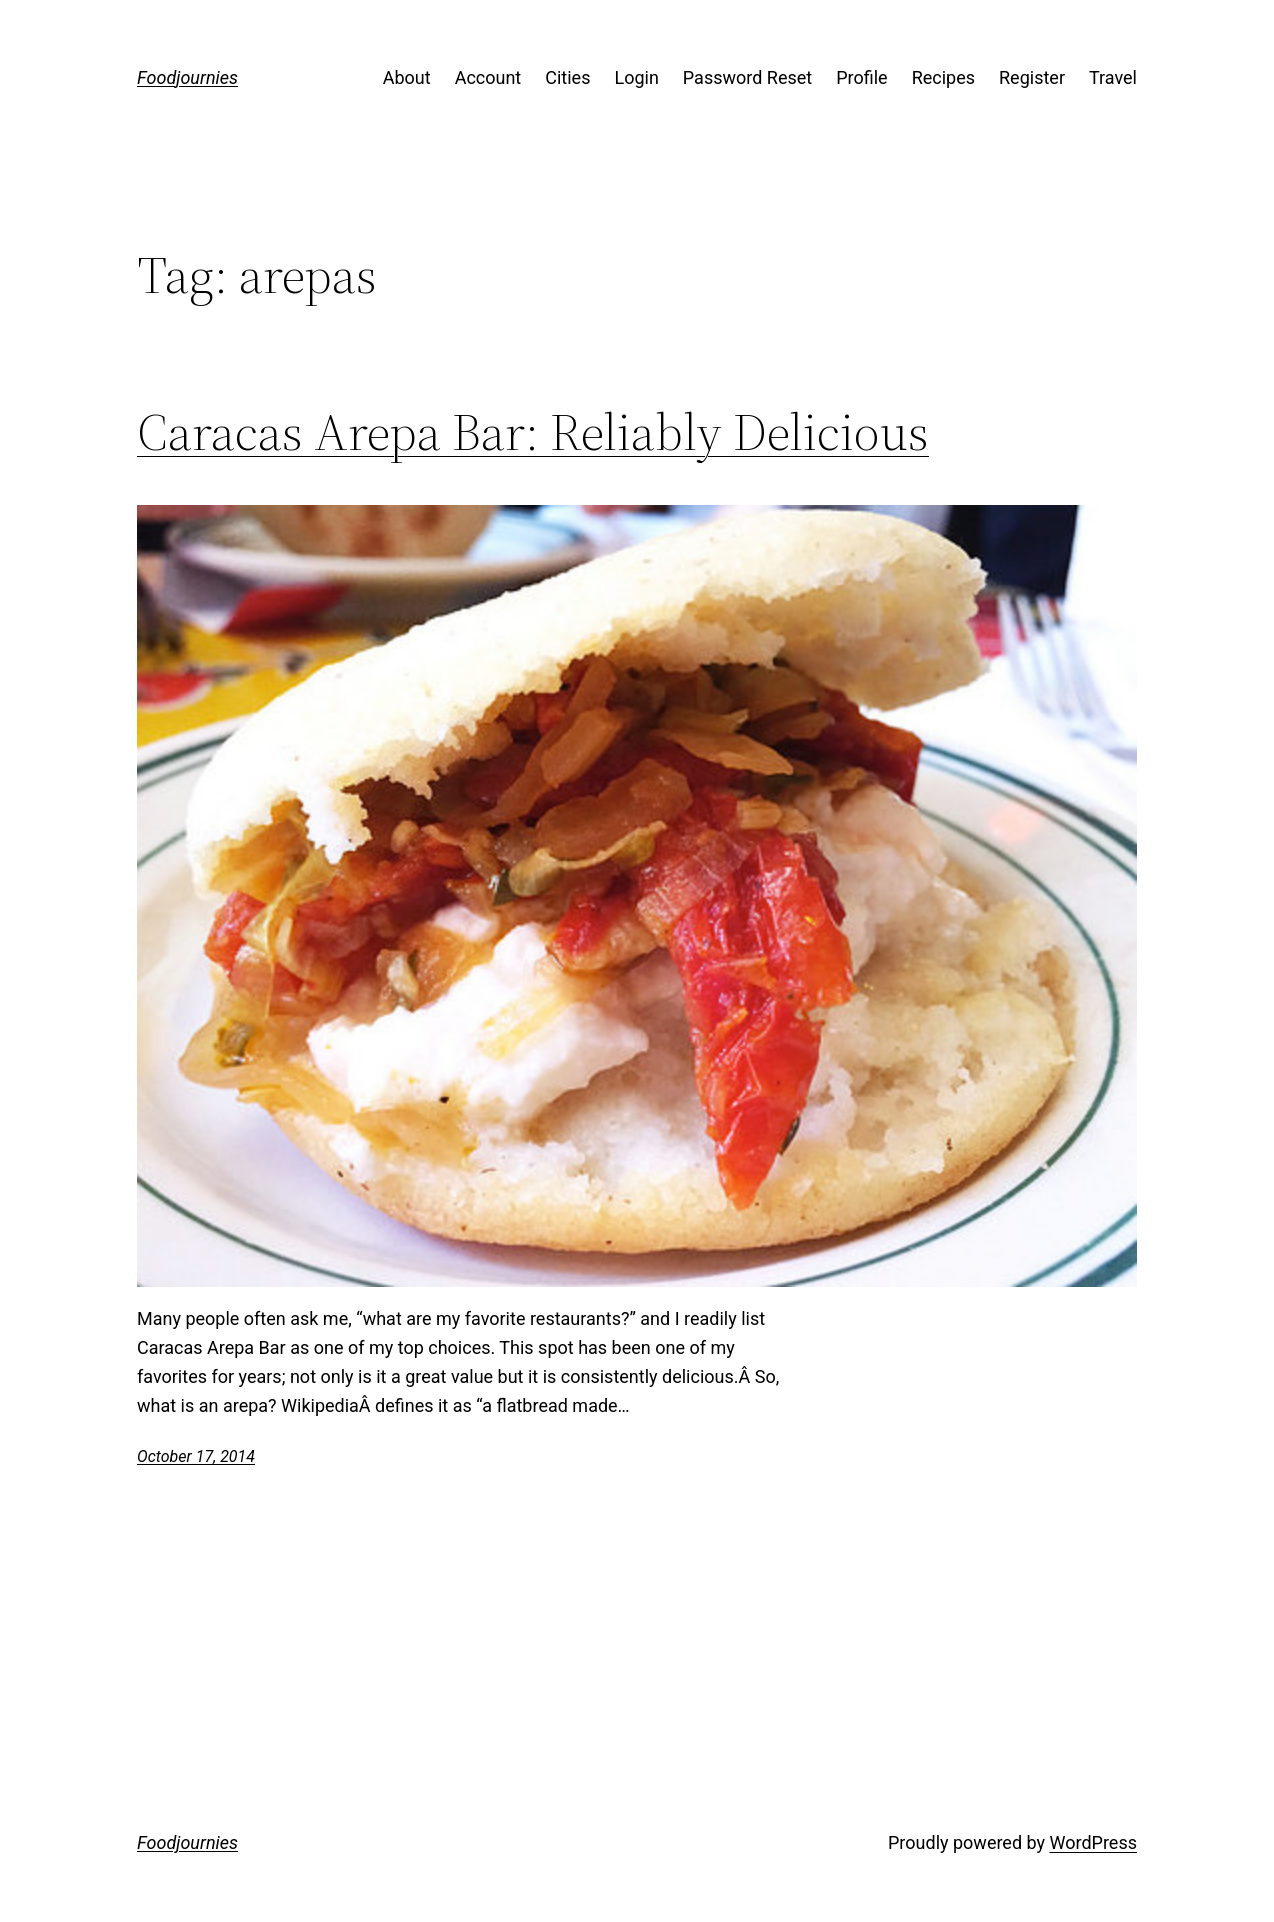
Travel (1113, 77)
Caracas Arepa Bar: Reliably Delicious (533, 432)
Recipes (943, 77)
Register (1032, 77)
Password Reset (747, 77)
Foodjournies (187, 77)
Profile (861, 77)
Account (488, 77)
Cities (567, 77)
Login (636, 77)
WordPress (1093, 1842)
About (407, 77)
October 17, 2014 (196, 1456)
